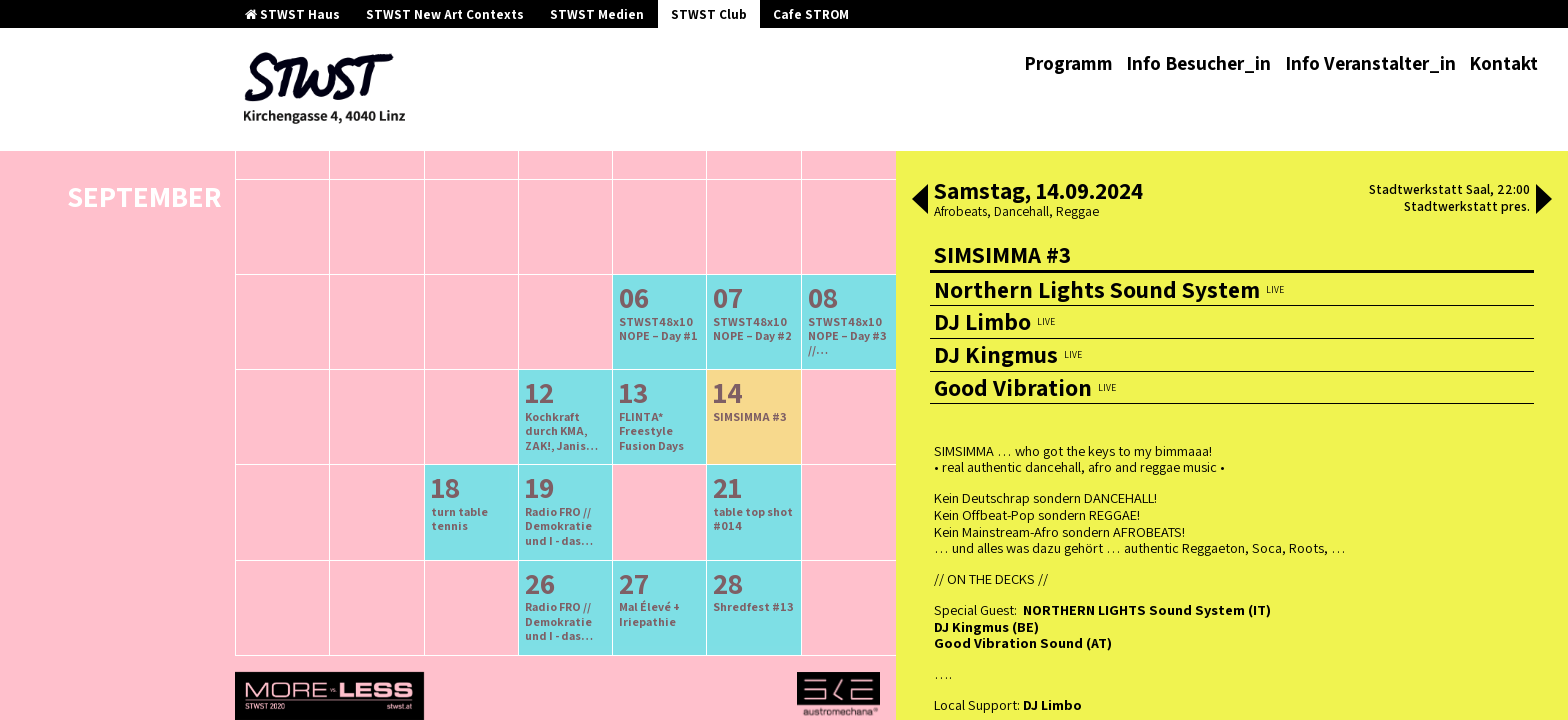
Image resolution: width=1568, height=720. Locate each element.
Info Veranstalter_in (1370, 63)
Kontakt (1503, 63)
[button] (920, 201)
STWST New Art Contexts (445, 14)
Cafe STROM (811, 14)
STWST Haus (292, 14)
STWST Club (709, 14)
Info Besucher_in (1198, 63)
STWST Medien (597, 14)
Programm (1068, 63)
